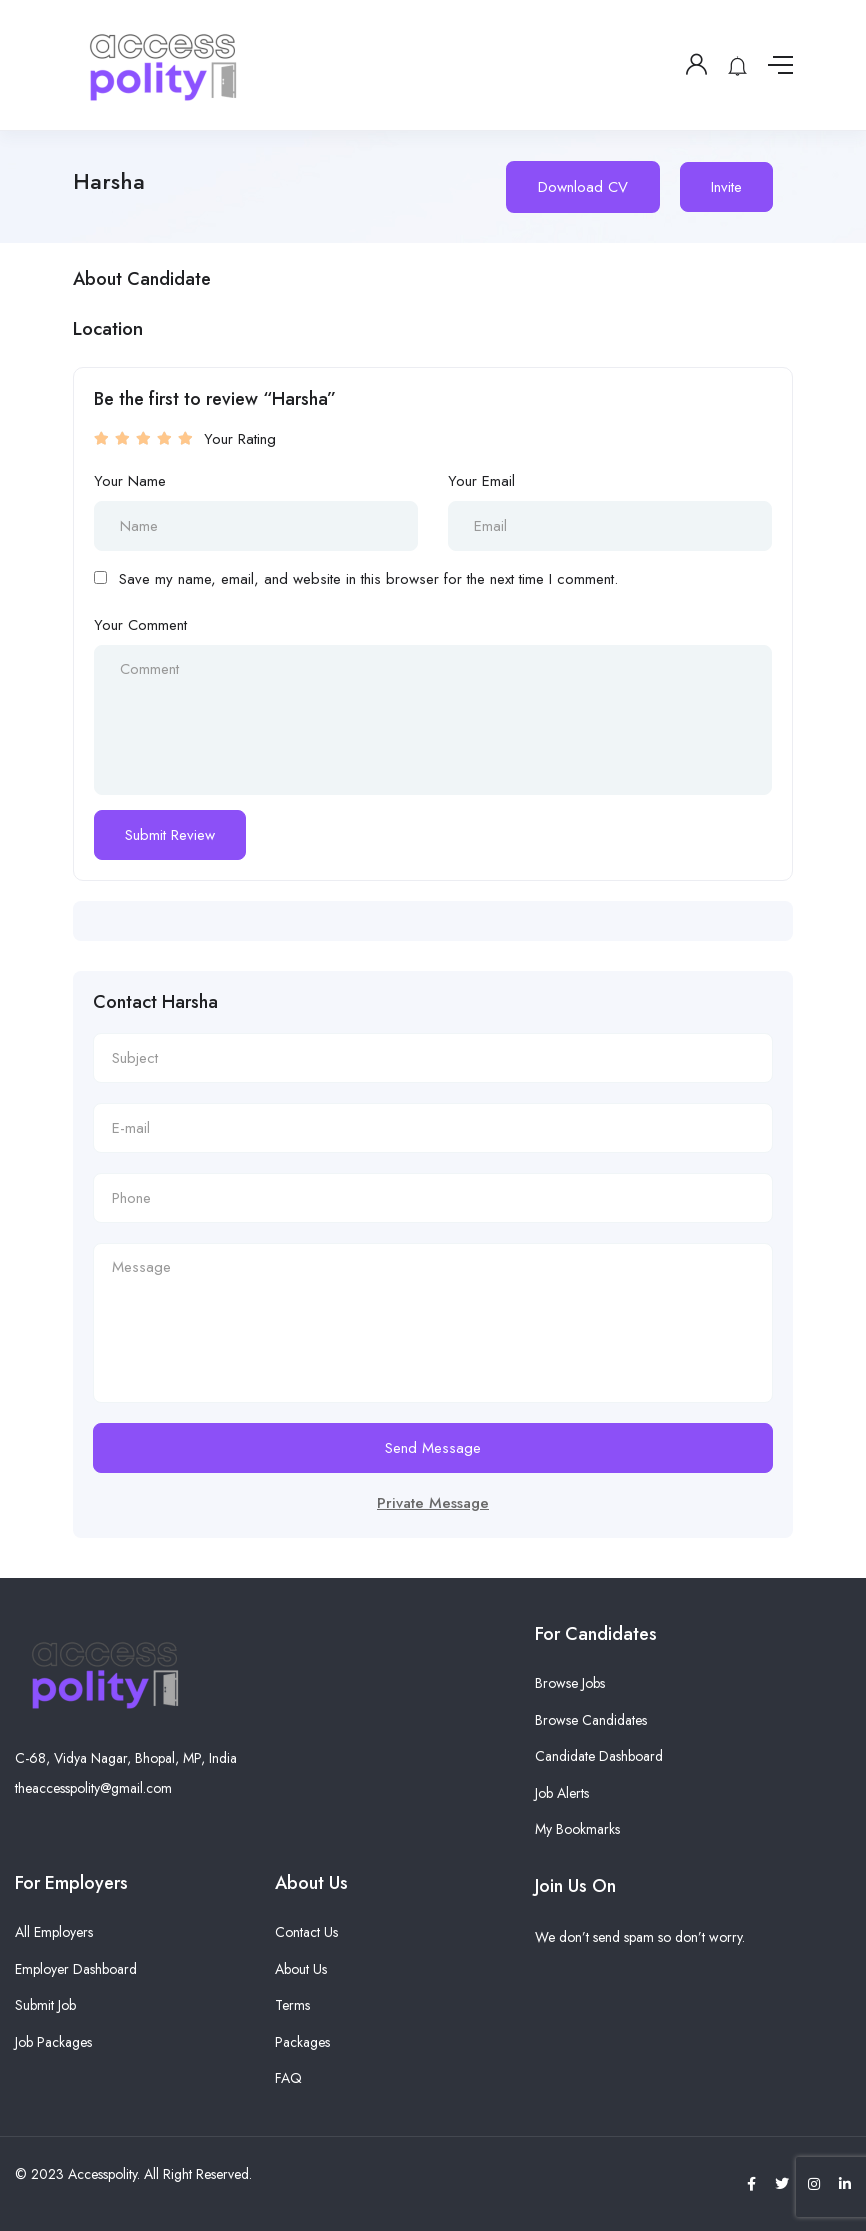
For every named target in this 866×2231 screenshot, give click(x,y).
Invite (726, 187)
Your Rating (240, 439)
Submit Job (45, 2005)
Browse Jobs (570, 1683)
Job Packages (53, 2042)
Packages (302, 2042)
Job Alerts (562, 1793)
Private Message (433, 1503)
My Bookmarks (577, 1829)
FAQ (288, 2078)
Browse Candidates (591, 1720)
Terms (292, 2005)
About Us (301, 1969)
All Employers (54, 1932)
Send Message (433, 1448)
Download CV (583, 187)
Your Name (130, 481)
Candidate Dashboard (599, 1756)
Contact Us (306, 1932)
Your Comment (140, 625)
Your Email (481, 481)
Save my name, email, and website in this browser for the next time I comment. (368, 579)
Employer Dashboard (76, 1969)
